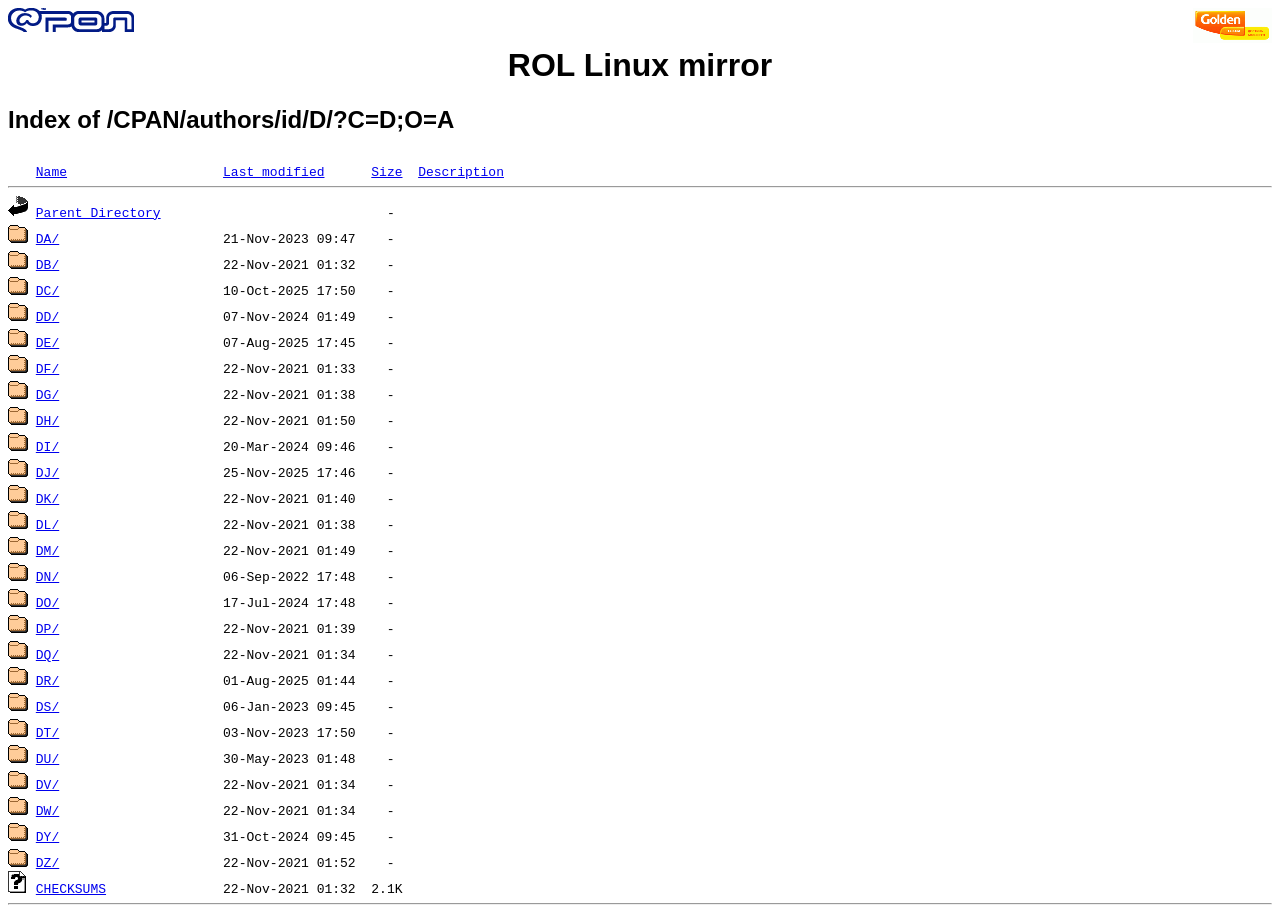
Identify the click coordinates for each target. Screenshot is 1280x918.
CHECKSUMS (71, 888)
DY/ (47, 836)
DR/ (47, 680)
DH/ (47, 420)
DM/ (47, 550)
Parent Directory (98, 212)
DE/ (47, 342)
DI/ (47, 446)
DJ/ (47, 472)
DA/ (47, 238)
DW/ (47, 810)
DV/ (47, 784)
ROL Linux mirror (640, 65)
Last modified (273, 171)
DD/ (47, 316)
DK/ (47, 498)
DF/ (47, 368)
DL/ (47, 524)
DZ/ (47, 862)
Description (461, 171)
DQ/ (47, 654)
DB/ (47, 264)
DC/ (47, 290)
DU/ (47, 758)
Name (51, 171)
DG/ (47, 394)
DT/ (47, 732)
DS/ (47, 706)
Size (386, 171)
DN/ (47, 576)
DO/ (47, 602)
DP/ (47, 628)
